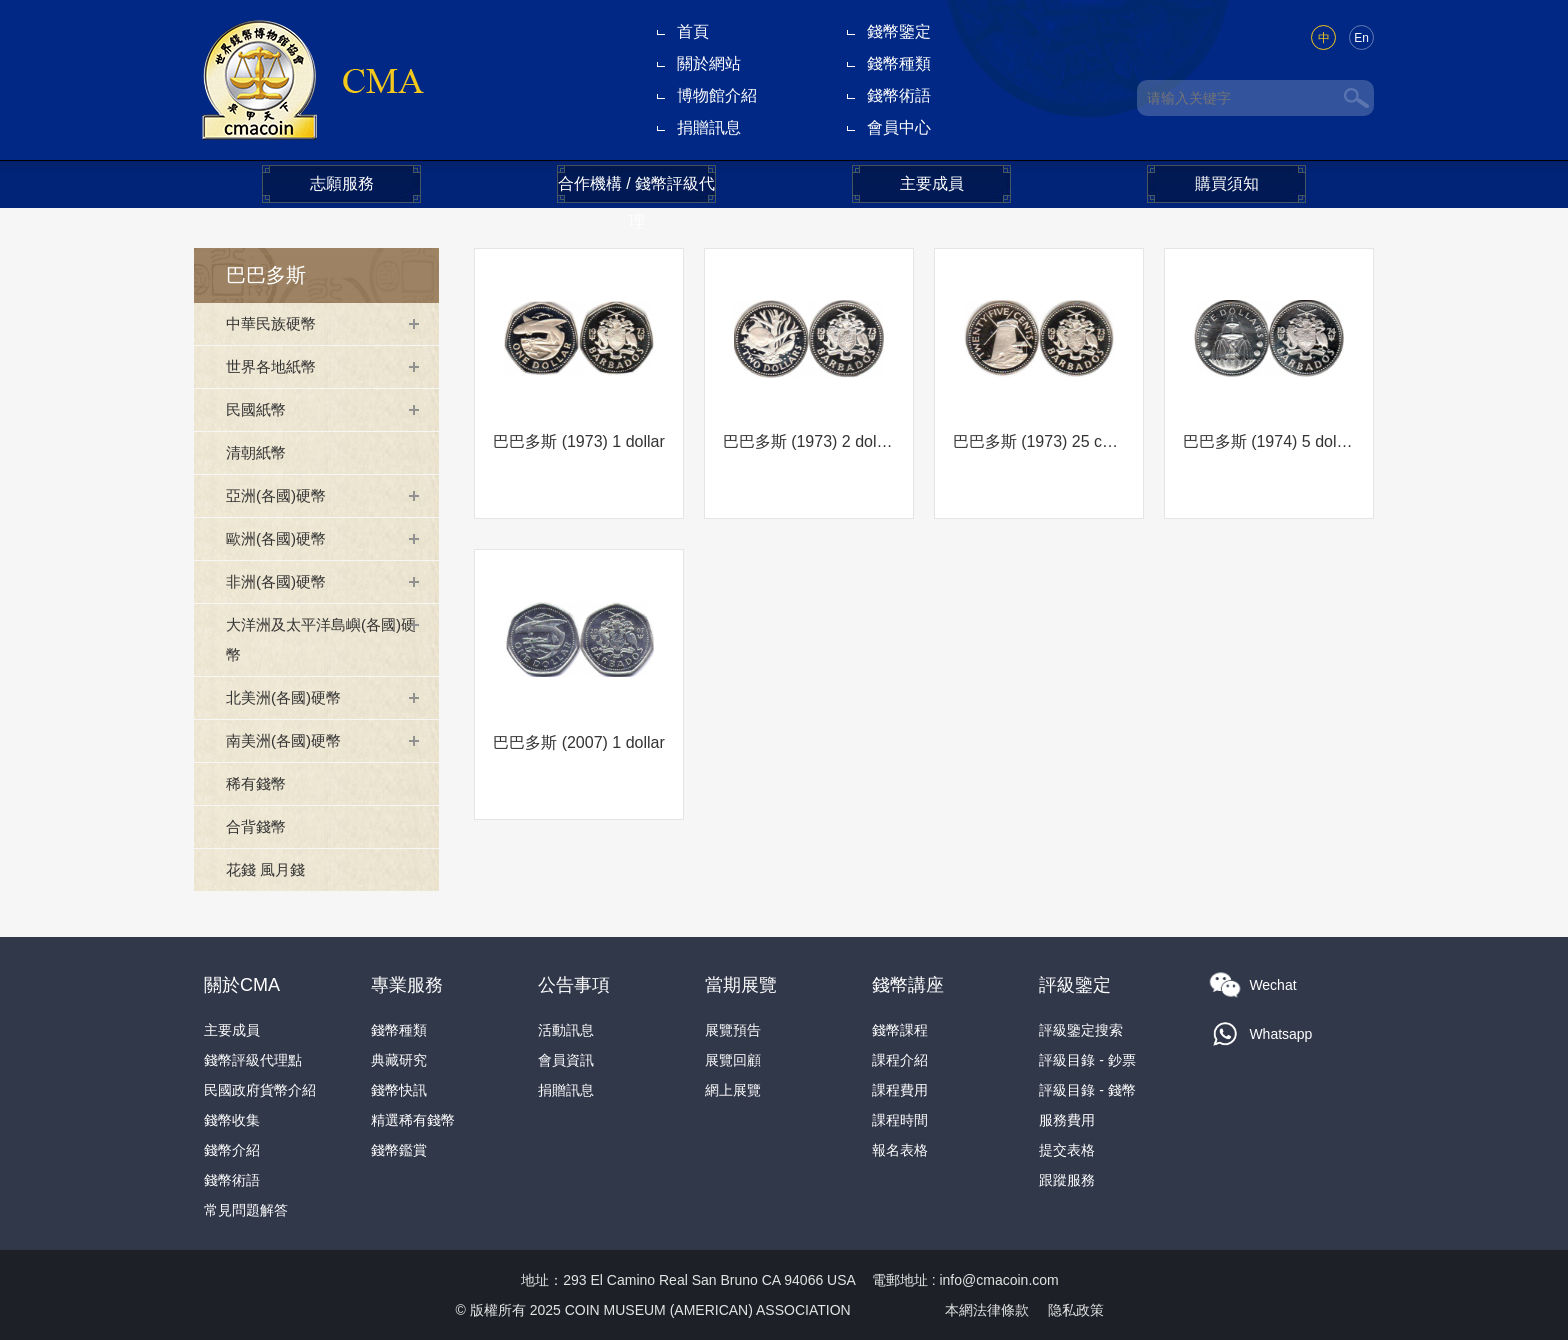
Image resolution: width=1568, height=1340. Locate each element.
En (1361, 38)
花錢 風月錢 (268, 869)
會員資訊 (566, 1060)
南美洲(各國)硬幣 (287, 740)
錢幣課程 (900, 1030)
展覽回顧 (733, 1060)
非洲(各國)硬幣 (279, 581)
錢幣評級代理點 (253, 1060)
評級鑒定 (1075, 985)
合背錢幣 (258, 826)
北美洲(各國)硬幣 (287, 697)
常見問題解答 (246, 1210)
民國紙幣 (258, 409)
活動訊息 (566, 1030)
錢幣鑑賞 (399, 1150)
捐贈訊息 (709, 127)
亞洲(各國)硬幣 (279, 495)
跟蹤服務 (1067, 1180)
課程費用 (900, 1090)
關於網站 (709, 63)
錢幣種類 (899, 63)
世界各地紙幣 (274, 366)
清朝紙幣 (258, 452)
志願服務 (342, 183)
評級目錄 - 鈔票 (1087, 1060)
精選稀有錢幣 (413, 1120)
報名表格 (900, 1150)
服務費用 (1067, 1120)
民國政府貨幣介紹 (260, 1090)
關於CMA (242, 985)
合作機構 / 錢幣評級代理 (636, 189)
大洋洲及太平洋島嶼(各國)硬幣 (319, 639)
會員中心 (899, 127)
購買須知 (1227, 183)
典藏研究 (399, 1060)
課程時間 (900, 1120)
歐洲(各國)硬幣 (279, 538)
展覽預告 (733, 1030)
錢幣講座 (908, 985)
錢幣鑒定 (899, 31)
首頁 (693, 31)
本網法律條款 (987, 1310)
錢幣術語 (899, 95)
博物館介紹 (717, 95)
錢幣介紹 (232, 1150)
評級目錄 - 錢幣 (1087, 1090)
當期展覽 (741, 985)
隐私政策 (1076, 1310)
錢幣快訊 (399, 1090)
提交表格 (1067, 1150)
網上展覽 (733, 1090)
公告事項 (574, 985)
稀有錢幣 (258, 783)
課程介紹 (900, 1060)
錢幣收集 (232, 1120)
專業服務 (407, 985)
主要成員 (932, 183)
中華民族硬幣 (274, 323)
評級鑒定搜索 (1081, 1030)
